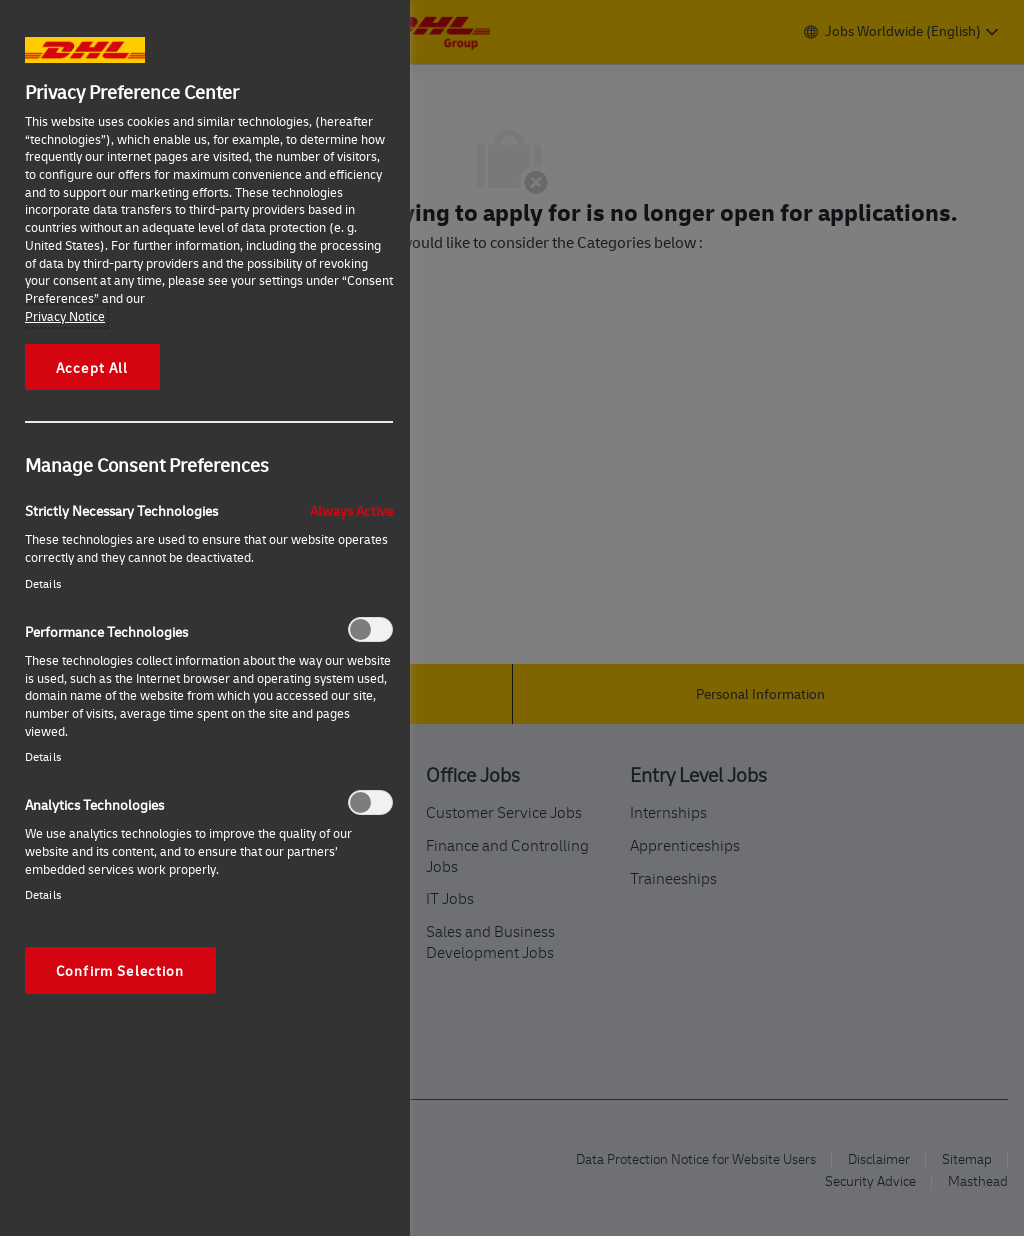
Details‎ (43, 583)
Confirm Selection (120, 970)
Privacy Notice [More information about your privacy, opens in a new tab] (65, 316)
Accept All (92, 367)
